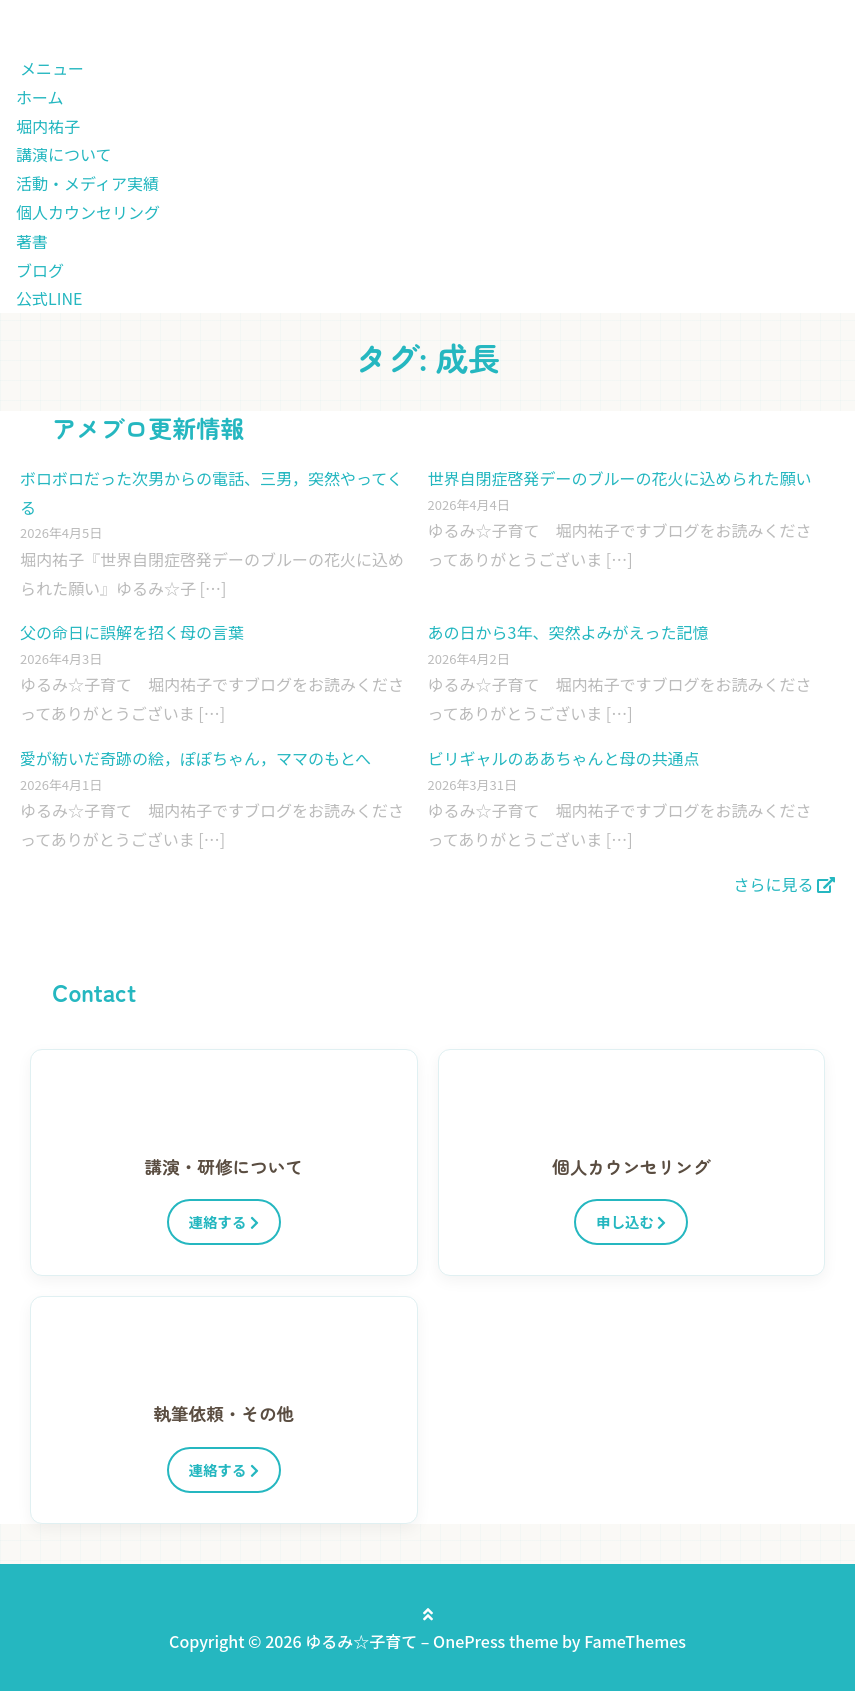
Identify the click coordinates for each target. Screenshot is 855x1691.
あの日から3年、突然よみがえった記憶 (568, 632)
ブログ (40, 270)
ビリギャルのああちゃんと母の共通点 (564, 758)
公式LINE (49, 298)
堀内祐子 (48, 126)
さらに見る (784, 884)
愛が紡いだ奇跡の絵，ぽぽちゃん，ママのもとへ (195, 758)
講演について (64, 154)
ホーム (40, 97)
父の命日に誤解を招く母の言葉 (132, 632)
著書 (32, 241)
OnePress (469, 1641)
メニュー (52, 68)
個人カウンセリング (88, 212)
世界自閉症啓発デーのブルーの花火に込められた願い (620, 478)
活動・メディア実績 (87, 183)
